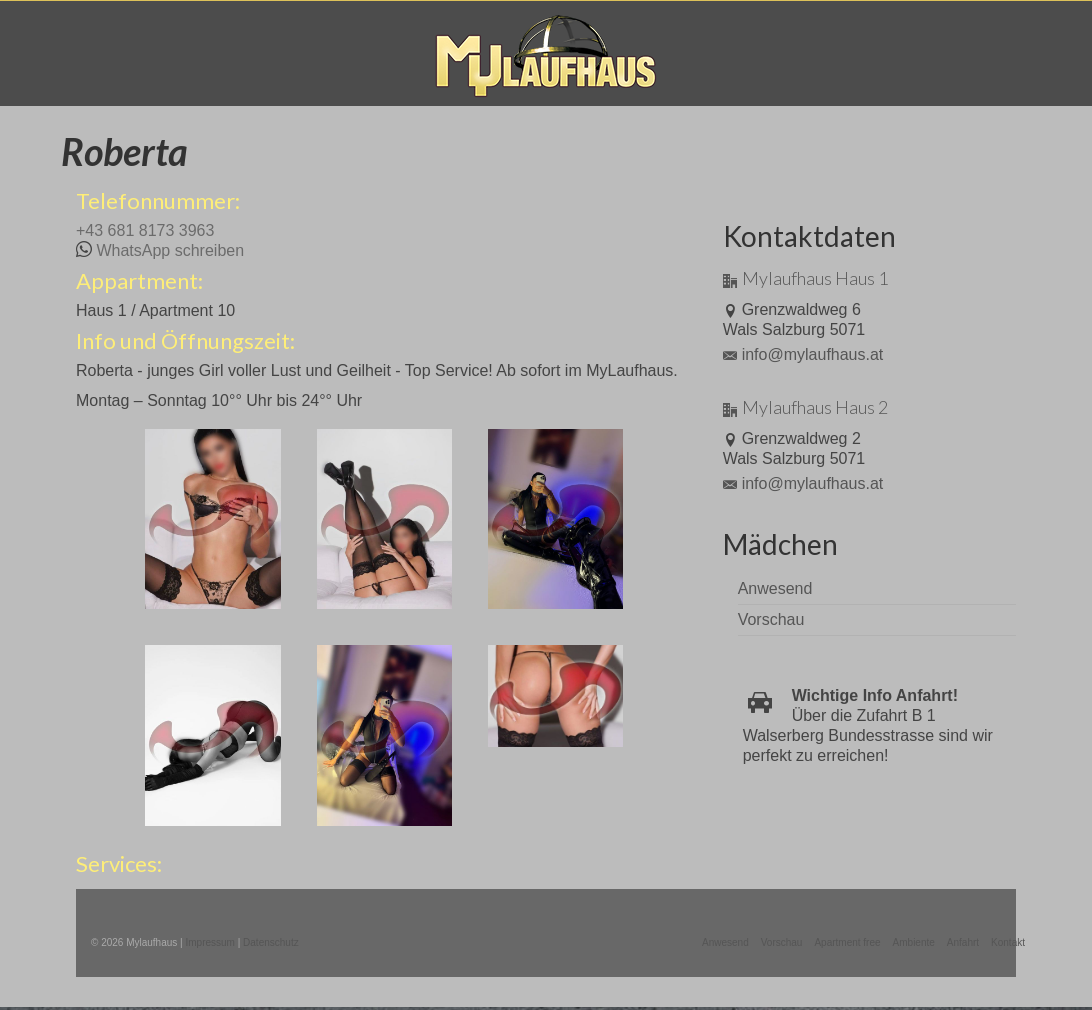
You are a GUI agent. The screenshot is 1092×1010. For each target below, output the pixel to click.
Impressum (209, 942)
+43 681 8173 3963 (145, 230)
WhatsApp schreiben (170, 250)
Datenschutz (271, 942)
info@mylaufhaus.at (803, 354)
